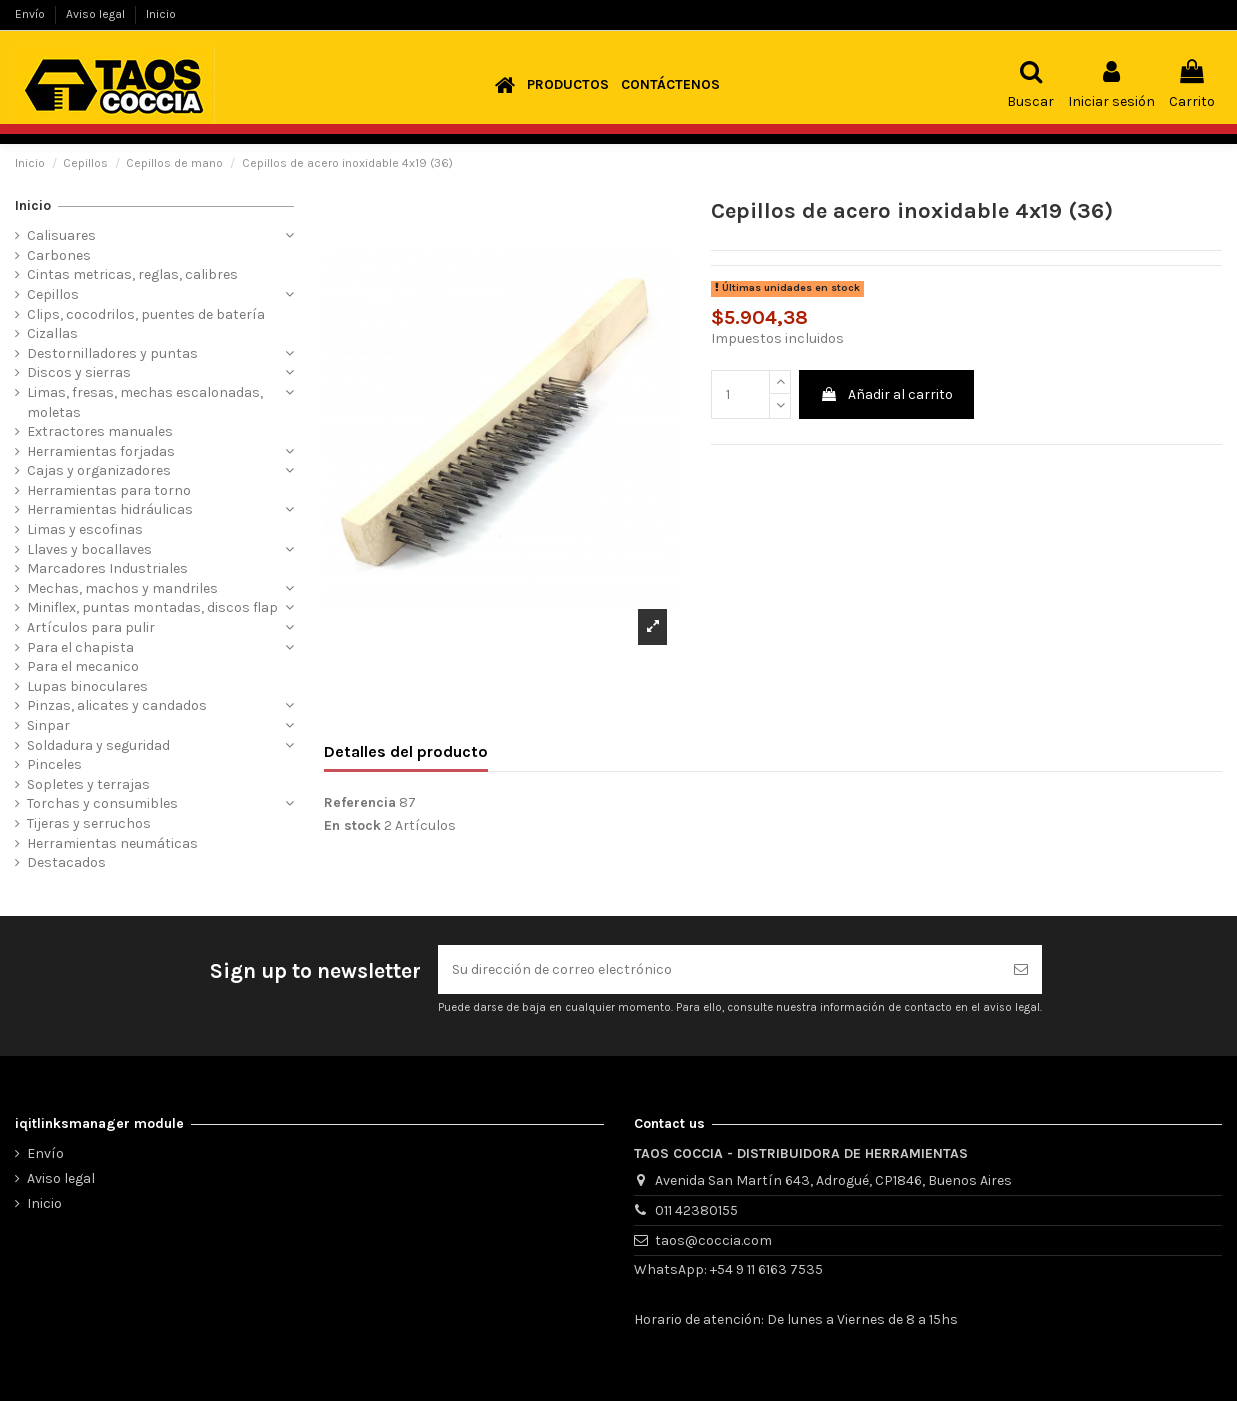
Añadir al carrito (886, 394)
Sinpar (48, 725)
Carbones (59, 255)
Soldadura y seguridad (98, 745)
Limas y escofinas (85, 529)
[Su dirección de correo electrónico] (719, 969)
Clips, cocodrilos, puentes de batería (146, 314)
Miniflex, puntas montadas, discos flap (152, 607)
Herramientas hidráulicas (110, 509)
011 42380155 (696, 1210)
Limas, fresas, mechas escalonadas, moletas (145, 402)
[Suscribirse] (1021, 969)
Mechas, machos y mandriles (122, 588)
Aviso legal (97, 14)
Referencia (360, 802)
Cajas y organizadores (99, 470)
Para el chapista (80, 647)
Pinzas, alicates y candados (117, 705)
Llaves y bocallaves (89, 549)
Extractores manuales (100, 431)
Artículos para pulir (91, 627)
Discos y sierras (79, 372)
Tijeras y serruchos (89, 823)
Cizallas (52, 333)
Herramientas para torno (109, 490)
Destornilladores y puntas (112, 353)
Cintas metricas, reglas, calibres (132, 274)
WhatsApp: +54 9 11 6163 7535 (728, 1269)
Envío (31, 14)
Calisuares (61, 235)
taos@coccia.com (713, 1240)
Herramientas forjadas (101, 451)
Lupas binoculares (87, 686)
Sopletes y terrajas (88, 784)
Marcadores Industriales (107, 568)
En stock (352, 825)
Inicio (161, 14)
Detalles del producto (406, 751)
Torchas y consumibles (102, 803)
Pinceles (54, 764)
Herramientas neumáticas (112, 843)
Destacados (66, 862)
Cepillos (53, 294)
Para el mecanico (83, 666)
